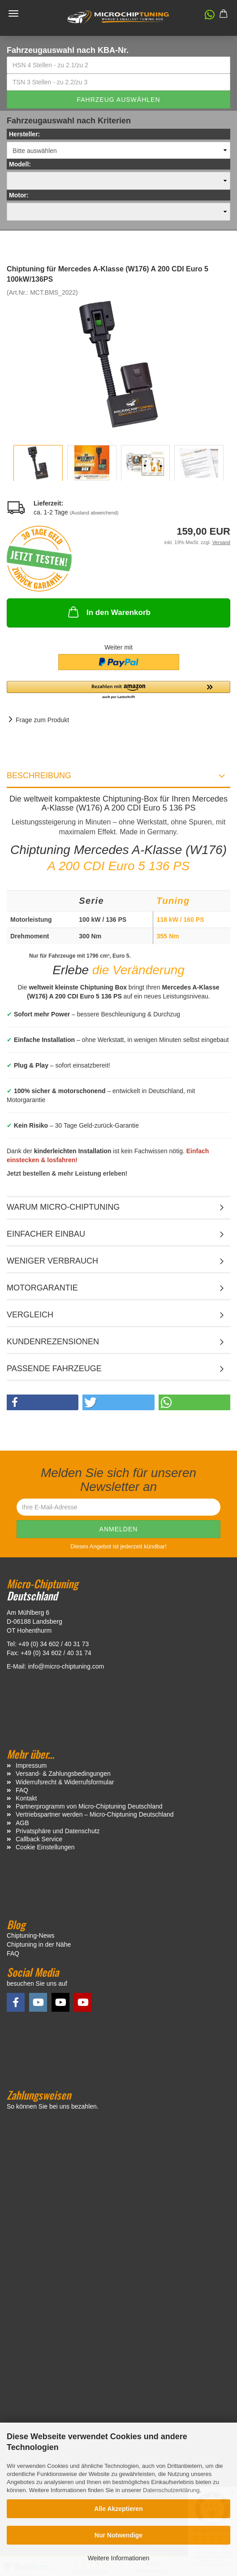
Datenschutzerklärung (171, 2490)
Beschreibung (39, 775)
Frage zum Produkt (42, 720)
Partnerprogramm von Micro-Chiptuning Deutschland (89, 1806)
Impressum (31, 1765)
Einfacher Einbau (46, 1233)
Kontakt (26, 1798)
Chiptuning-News (31, 1935)
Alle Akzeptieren (118, 2508)
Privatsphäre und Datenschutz (58, 1831)
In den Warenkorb (108, 612)
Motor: (19, 195)
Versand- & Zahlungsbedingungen (63, 1773)
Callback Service (39, 1839)
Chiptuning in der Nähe (39, 1944)
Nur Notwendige (118, 2535)
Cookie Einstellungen (45, 1847)
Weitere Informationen (118, 2558)
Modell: (20, 164)
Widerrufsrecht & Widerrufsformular (65, 1782)
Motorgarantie (42, 1287)
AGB (22, 1822)
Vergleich (30, 1314)
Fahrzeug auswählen (118, 99)
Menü (13, 13)
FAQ (22, 1790)
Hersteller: (24, 134)
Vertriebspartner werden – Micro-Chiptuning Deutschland (95, 1814)
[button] (205, 16)
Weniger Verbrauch (52, 1260)
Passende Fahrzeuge (54, 1368)
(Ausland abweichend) (94, 512)
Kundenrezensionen (53, 1341)
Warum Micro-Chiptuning (63, 1207)
